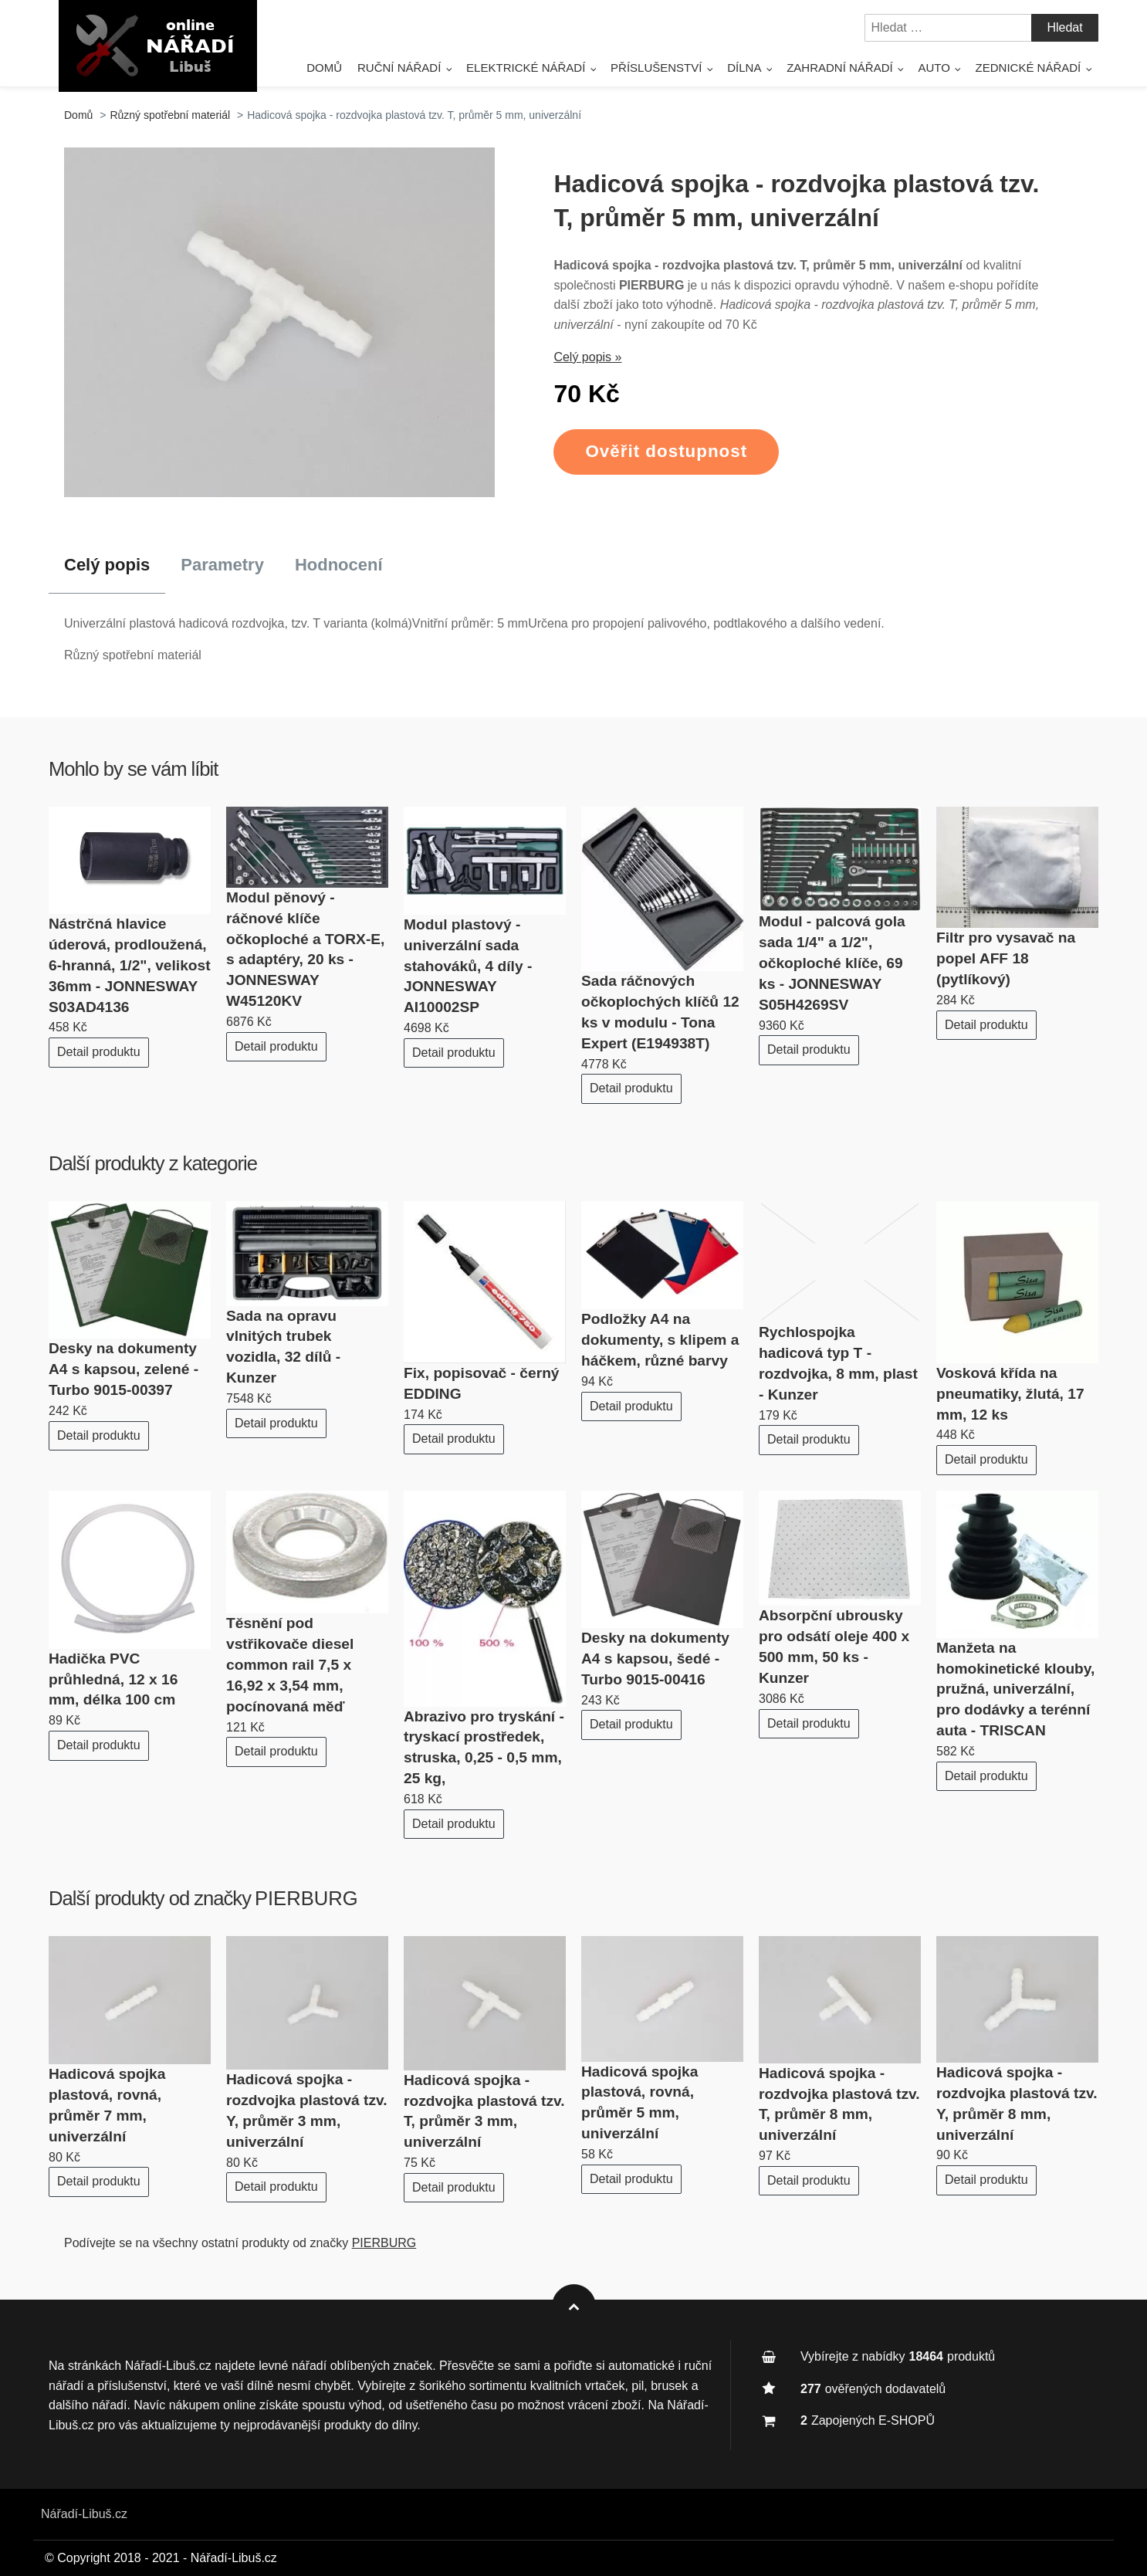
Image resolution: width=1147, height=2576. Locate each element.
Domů (324, 67)
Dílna (744, 67)
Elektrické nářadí (525, 67)
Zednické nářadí (1028, 67)
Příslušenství (656, 67)
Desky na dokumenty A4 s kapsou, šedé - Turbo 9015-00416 (655, 1658)
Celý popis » (587, 357)
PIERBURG (306, 1898)
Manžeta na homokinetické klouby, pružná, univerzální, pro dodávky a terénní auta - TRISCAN (1015, 1689)
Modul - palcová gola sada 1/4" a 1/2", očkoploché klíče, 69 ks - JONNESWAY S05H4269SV (832, 963)
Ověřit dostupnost (666, 451)
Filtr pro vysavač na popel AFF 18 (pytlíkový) (1005, 958)
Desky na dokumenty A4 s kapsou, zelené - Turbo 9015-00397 (123, 1369)
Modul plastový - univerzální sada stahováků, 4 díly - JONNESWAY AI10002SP (468, 966)
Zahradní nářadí (840, 67)
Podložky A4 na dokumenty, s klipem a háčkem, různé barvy (660, 1340)
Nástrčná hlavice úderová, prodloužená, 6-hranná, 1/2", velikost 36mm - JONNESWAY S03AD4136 (130, 965)
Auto (933, 67)
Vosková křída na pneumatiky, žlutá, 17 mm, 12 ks (1010, 1394)
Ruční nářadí (399, 67)
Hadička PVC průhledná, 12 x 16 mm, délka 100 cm (113, 1679)
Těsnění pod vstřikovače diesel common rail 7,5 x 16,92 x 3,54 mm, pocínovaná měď (290, 1665)
